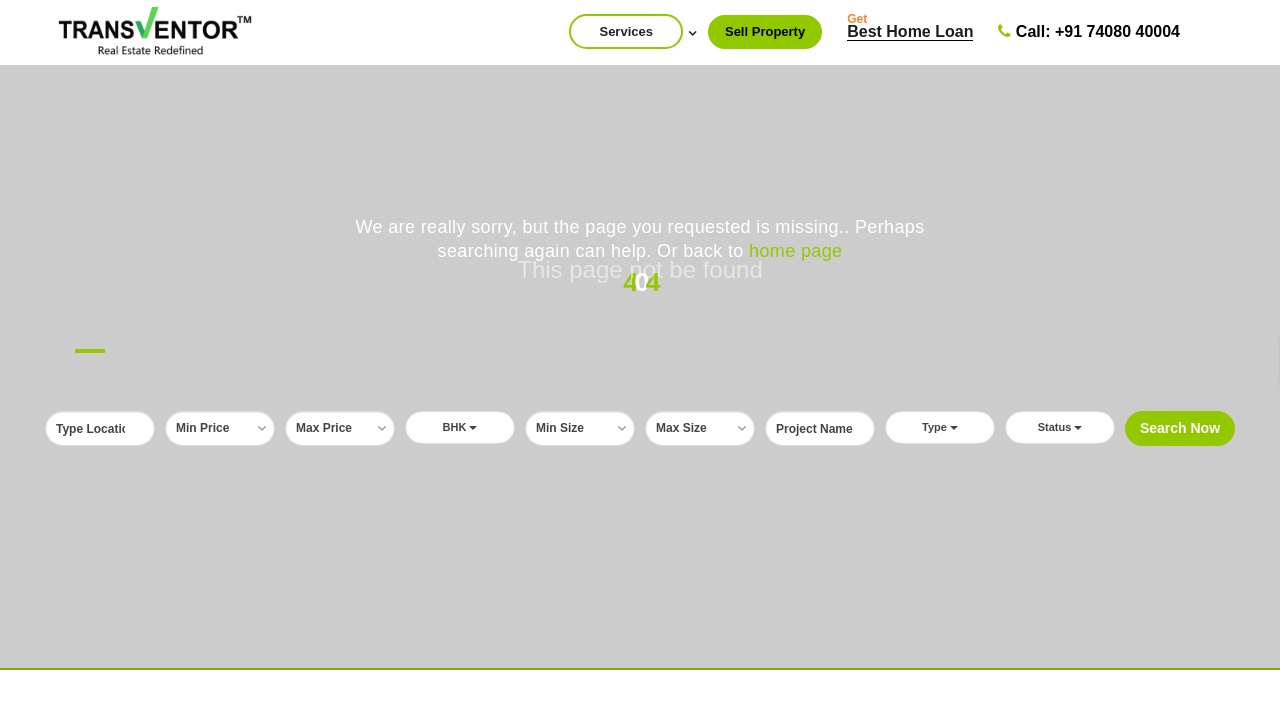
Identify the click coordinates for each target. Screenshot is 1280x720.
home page (795, 251)
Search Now (1180, 428)
